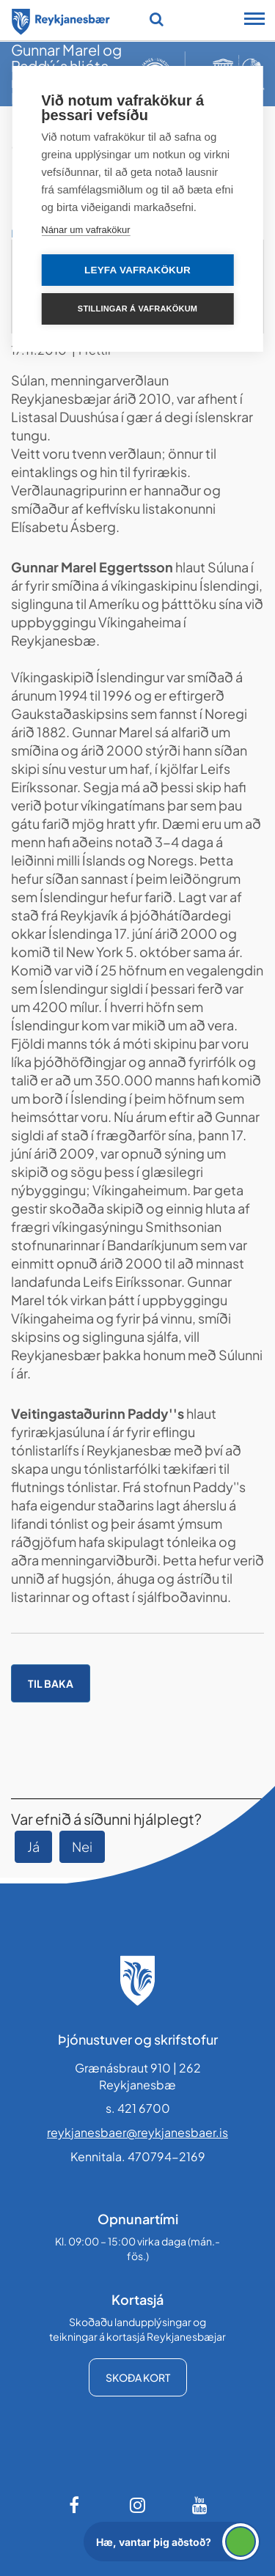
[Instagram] (138, 2505)
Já (33, 1846)
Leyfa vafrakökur (137, 270)
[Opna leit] (156, 19)
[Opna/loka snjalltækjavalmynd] (254, 20)
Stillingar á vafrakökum (137, 308)
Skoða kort (138, 2377)
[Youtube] (200, 2505)
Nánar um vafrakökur (85, 229)
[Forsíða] (61, 19)
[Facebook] (75, 2505)
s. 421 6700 (138, 2108)
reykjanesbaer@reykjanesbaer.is (137, 2132)
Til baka (50, 1683)
